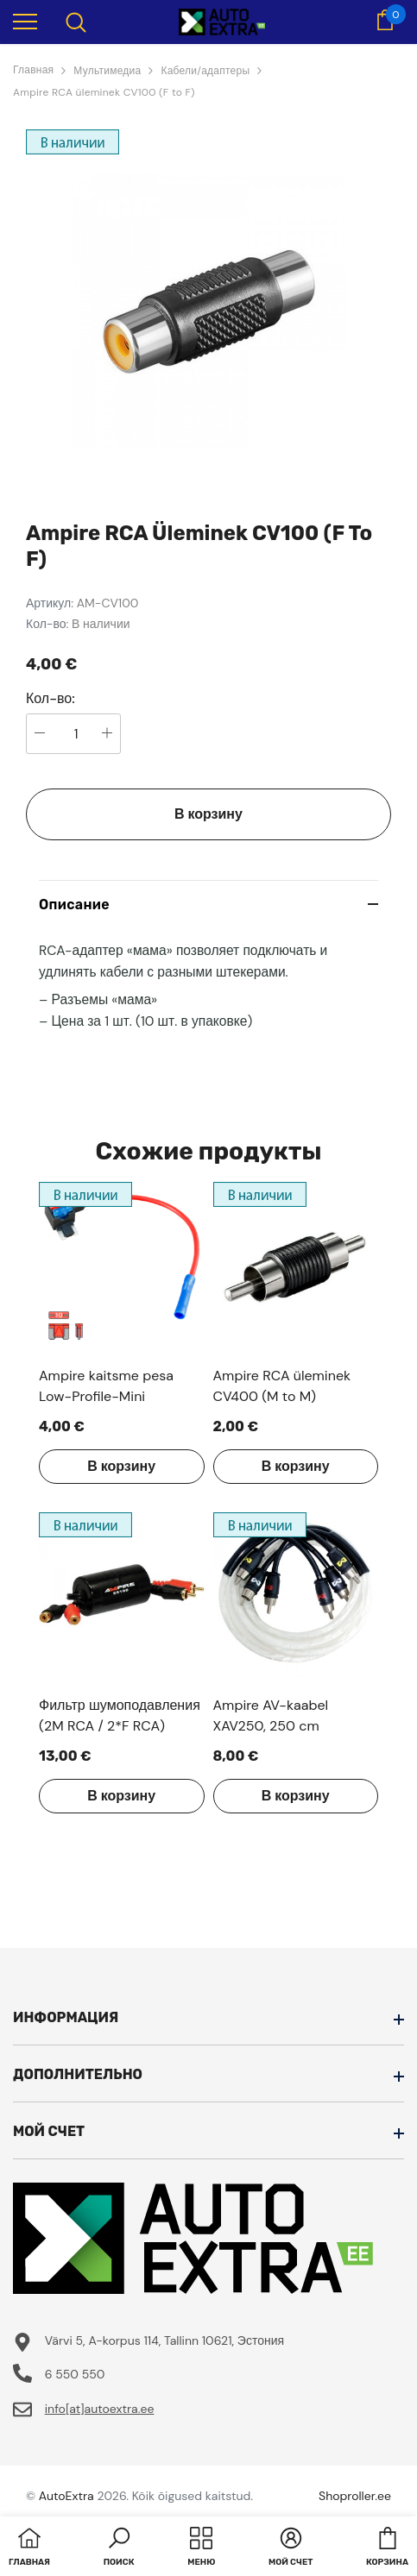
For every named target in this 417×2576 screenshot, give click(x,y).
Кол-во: (50, 698)
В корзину (208, 814)
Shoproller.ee (355, 2496)
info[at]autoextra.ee (100, 2408)
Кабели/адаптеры (205, 71)
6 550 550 (75, 2374)
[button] (119, 2548)
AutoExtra (66, 2496)
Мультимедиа (107, 71)
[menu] (25, 21)
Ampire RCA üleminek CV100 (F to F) (104, 92)
